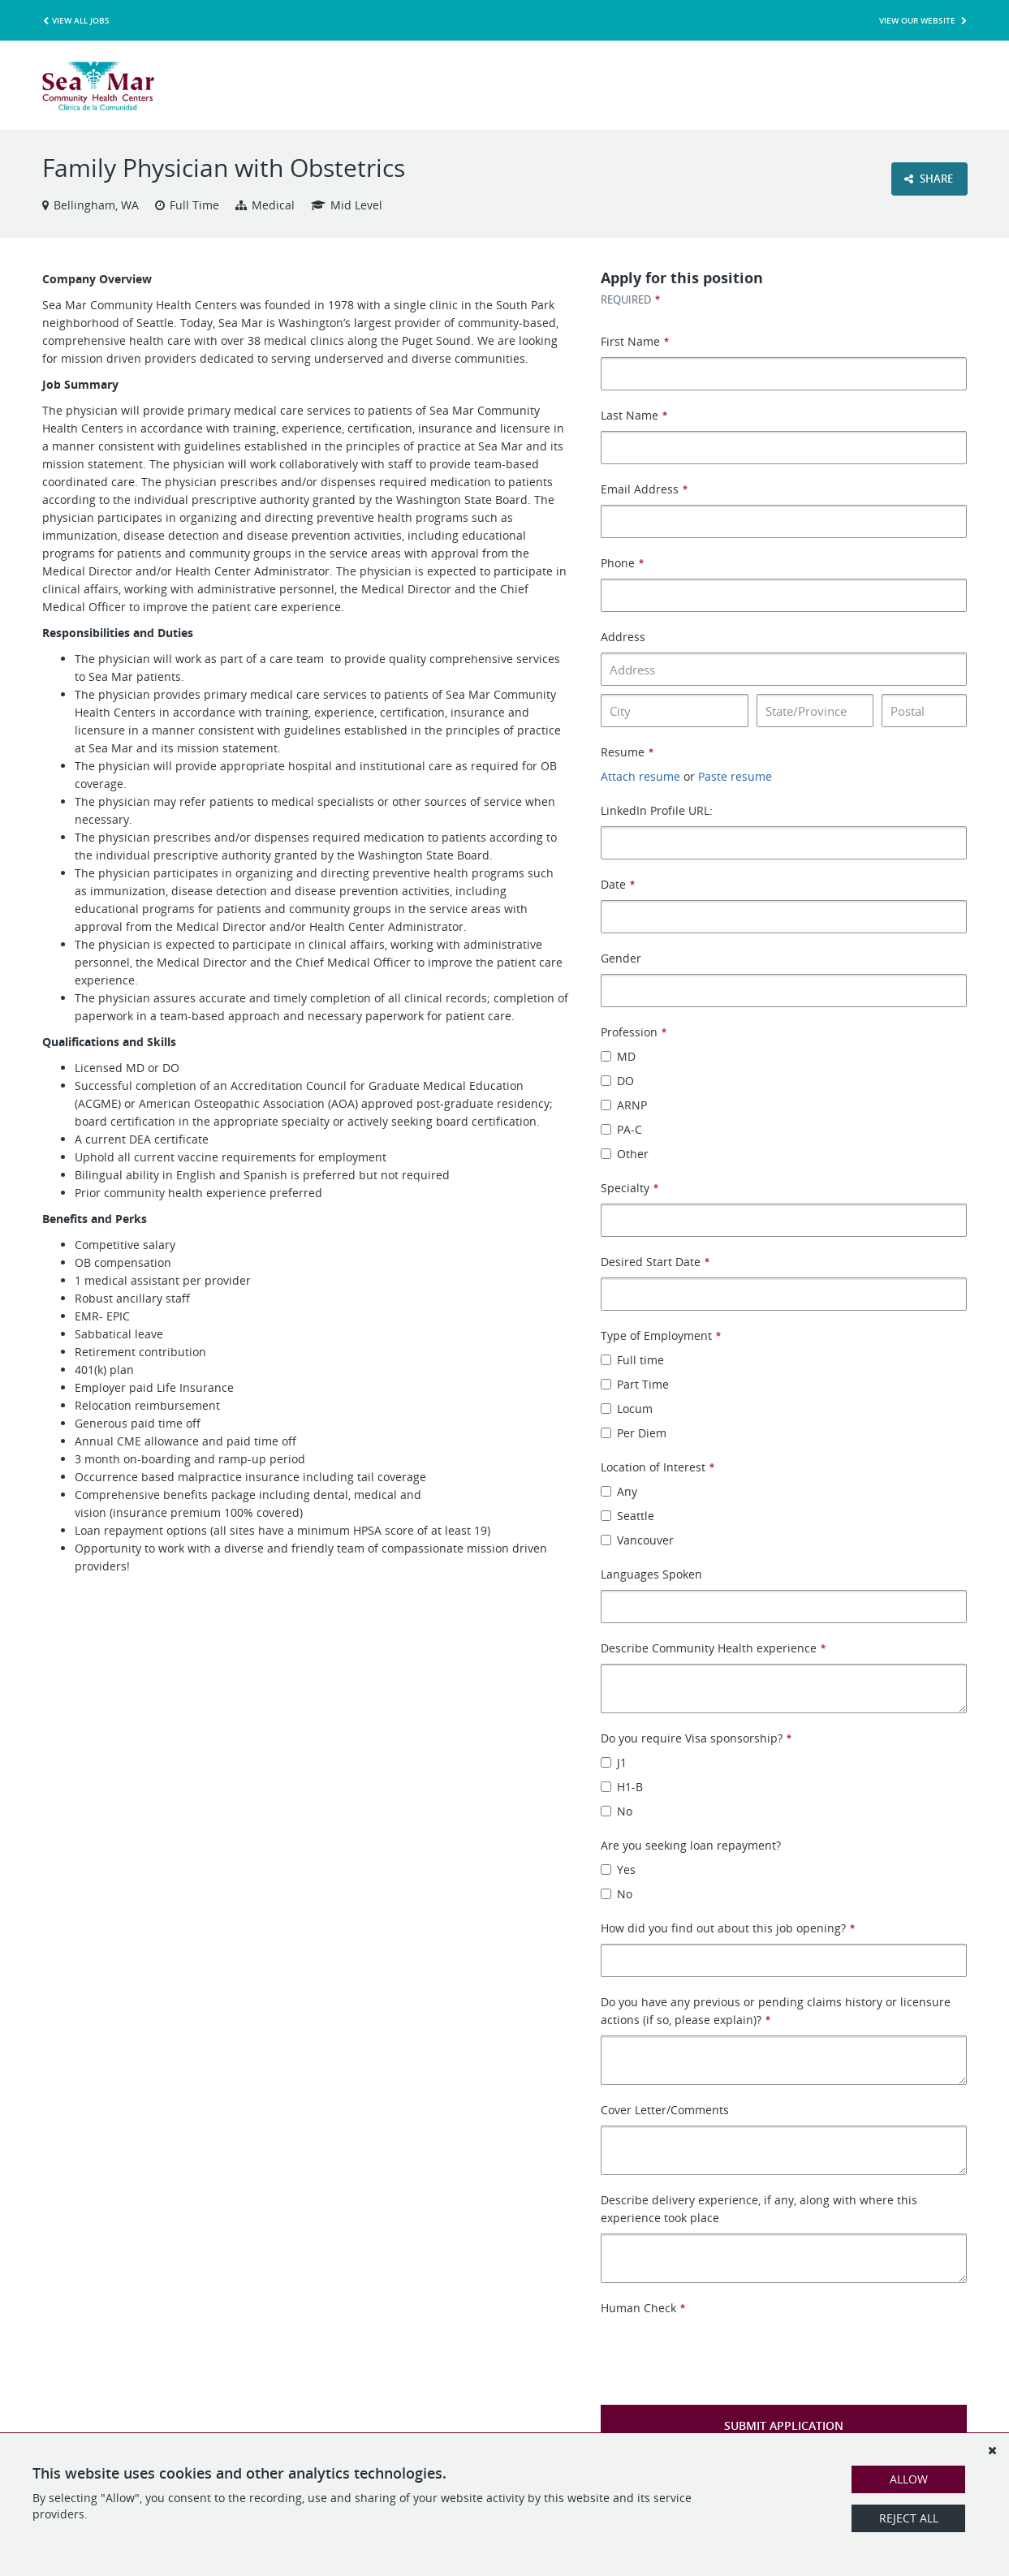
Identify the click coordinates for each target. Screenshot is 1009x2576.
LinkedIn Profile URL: (657, 810)
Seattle (627, 1515)
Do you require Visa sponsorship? (696, 1738)
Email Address (644, 489)
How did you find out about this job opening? (727, 1928)
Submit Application (783, 2425)
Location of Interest (657, 1467)
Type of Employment (660, 1335)
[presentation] (724, 2348)
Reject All (908, 2518)
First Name (634, 341)
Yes (618, 1869)
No (616, 1811)
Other (625, 1153)
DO (617, 1080)
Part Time (635, 1384)
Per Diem (633, 1433)
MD (618, 1056)
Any (619, 1491)
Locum (627, 1408)
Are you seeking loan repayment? (691, 1845)
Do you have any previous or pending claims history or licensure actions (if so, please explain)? (776, 2010)
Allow (909, 2479)
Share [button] (928, 178)
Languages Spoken (651, 1574)
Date (617, 884)
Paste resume (735, 776)
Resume (627, 752)
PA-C (621, 1129)
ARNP (624, 1105)
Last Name (633, 415)
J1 (614, 1762)
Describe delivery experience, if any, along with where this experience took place (759, 2208)
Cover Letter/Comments (665, 2109)
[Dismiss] (992, 2450)
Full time (632, 1360)
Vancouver (637, 1540)
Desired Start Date (655, 1261)
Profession (633, 1032)
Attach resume (640, 776)
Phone (622, 563)
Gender (621, 958)
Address (623, 636)
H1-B (622, 1786)
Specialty (629, 1187)
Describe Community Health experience (713, 1648)
